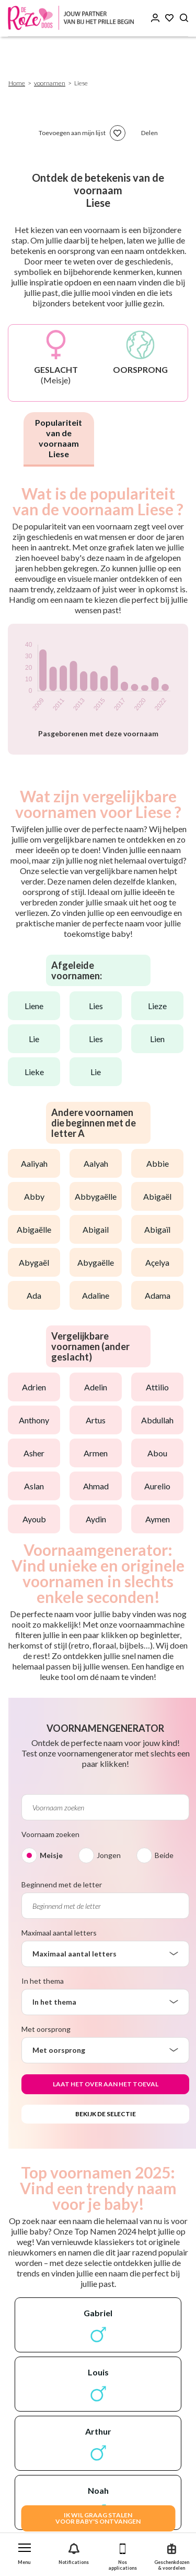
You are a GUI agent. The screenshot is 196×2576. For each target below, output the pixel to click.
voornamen (49, 83)
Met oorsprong (46, 2029)
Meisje (51, 1855)
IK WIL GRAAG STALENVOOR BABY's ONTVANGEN (98, 2518)
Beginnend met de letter (61, 1884)
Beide (164, 1855)
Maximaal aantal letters (59, 1932)
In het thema (42, 1980)
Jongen (109, 1855)
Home (16, 83)
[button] (24, 2551)
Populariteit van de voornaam (58, 438)
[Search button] (184, 18)
